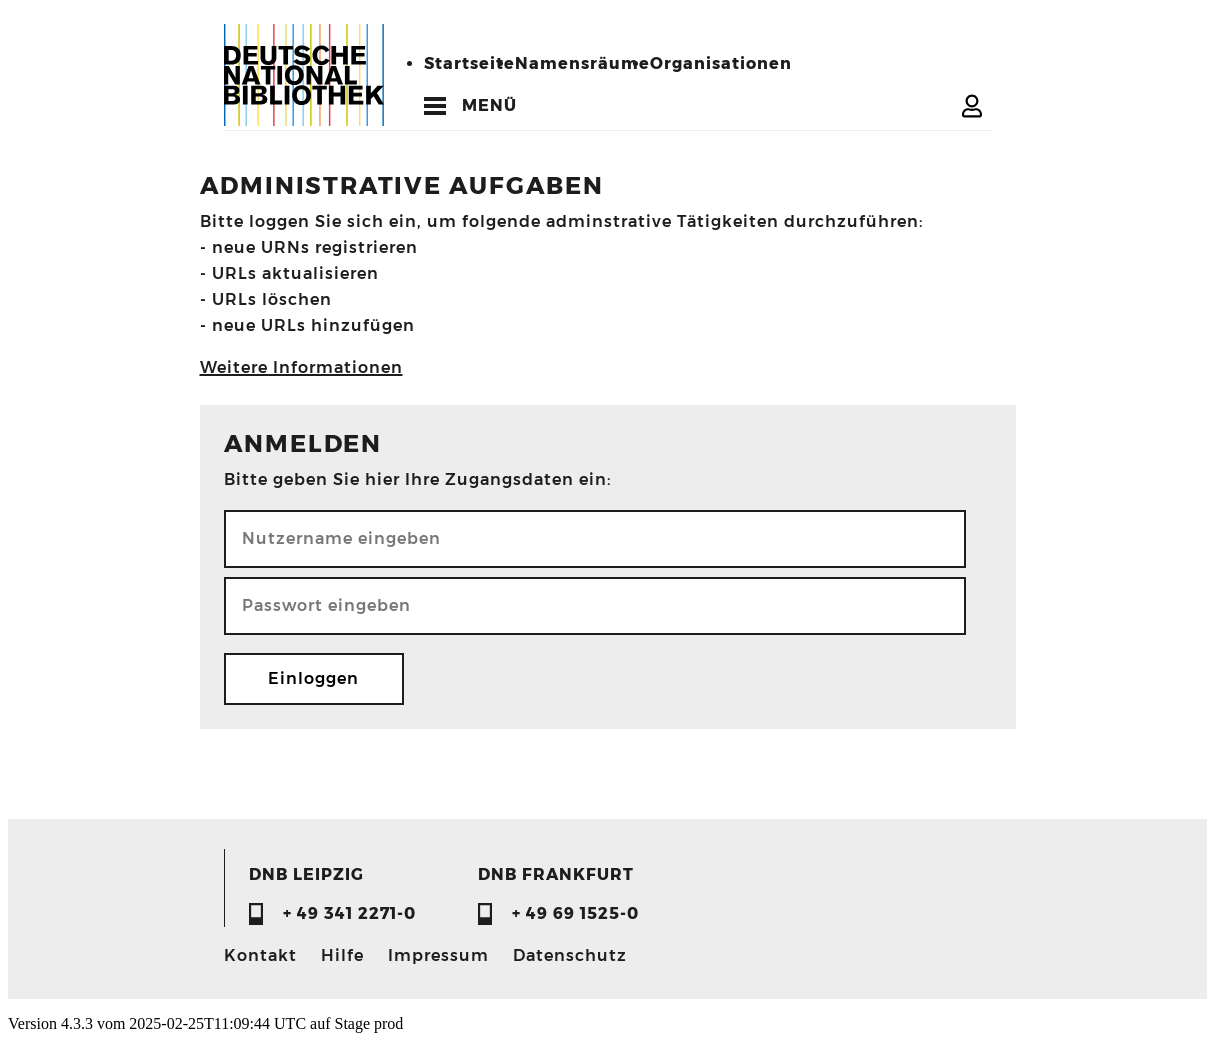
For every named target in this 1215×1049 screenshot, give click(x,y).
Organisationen (721, 63)
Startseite (469, 63)
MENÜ (489, 105)
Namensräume (582, 63)
